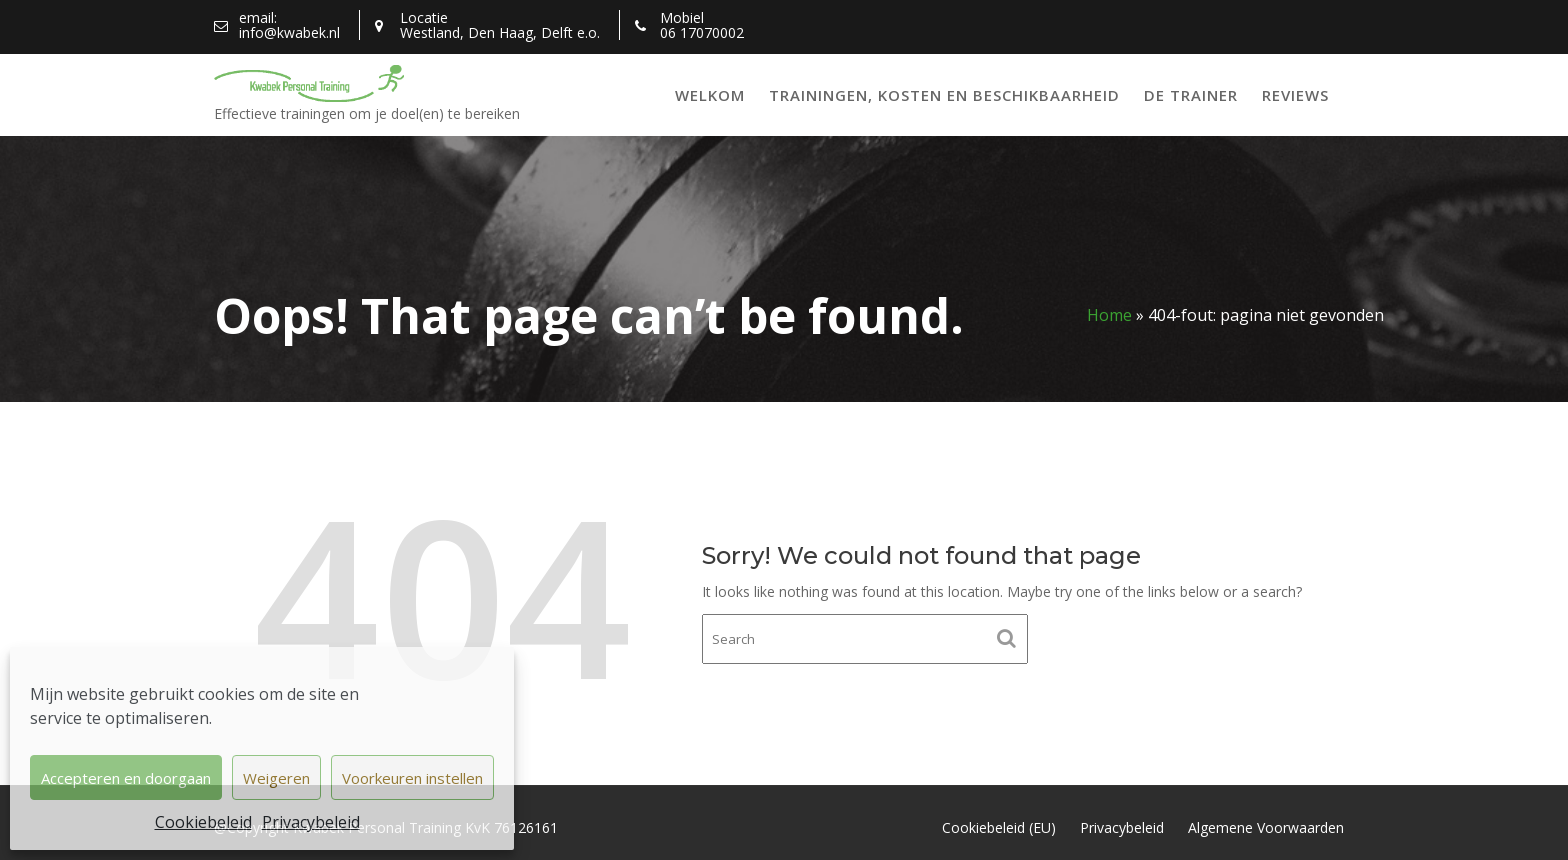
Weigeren (276, 778)
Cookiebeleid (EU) (999, 827)
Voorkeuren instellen (412, 778)
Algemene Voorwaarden (1266, 827)
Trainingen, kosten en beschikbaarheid (944, 95)
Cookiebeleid (203, 822)
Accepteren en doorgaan (126, 778)
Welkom (710, 95)
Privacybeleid (311, 822)
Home (1109, 315)
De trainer (1191, 95)
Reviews (1295, 95)
